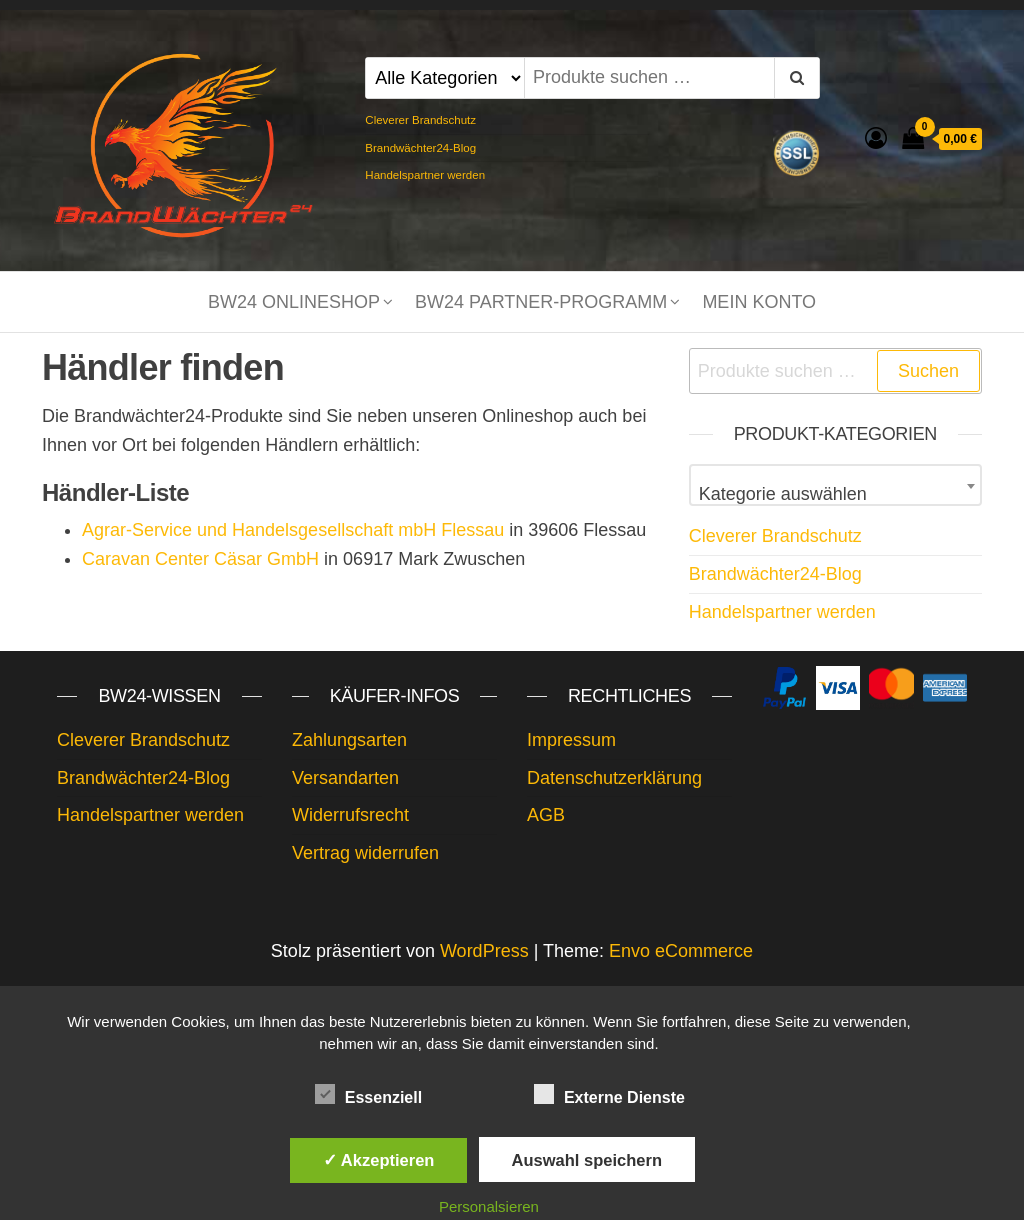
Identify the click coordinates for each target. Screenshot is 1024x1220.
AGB (546, 815)
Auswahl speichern (587, 1160)
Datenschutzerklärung (614, 778)
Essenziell (368, 1095)
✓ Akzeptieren (379, 1160)
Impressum (571, 740)
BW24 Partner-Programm (541, 302)
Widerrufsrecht (350, 815)
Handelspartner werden (425, 175)
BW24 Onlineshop (294, 302)
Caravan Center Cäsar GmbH (200, 559)
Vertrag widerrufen (365, 853)
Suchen (928, 371)
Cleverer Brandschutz (420, 120)
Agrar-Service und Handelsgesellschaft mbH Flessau (293, 530)
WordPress (484, 951)
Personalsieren (489, 1206)
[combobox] (835, 485)
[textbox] (835, 494)
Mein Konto (759, 302)
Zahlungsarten (349, 740)
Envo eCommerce (681, 951)
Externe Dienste (609, 1095)
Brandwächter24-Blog (420, 148)
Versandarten (345, 778)
